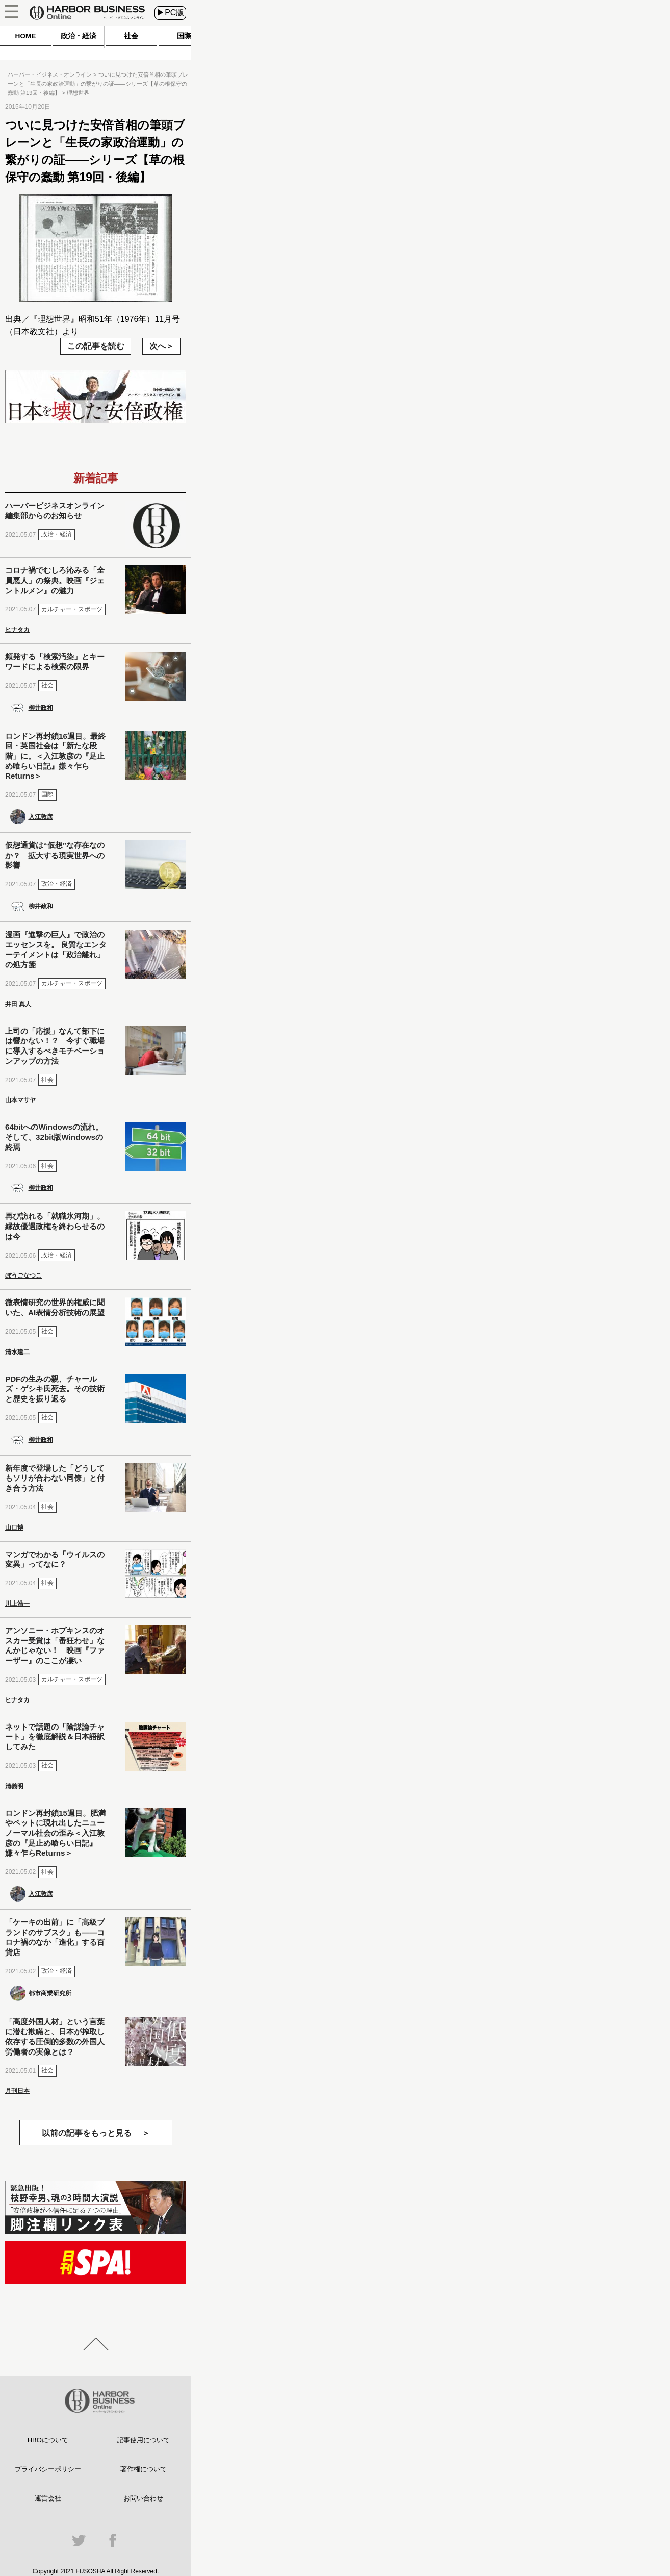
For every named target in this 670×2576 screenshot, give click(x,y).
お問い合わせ (143, 2498)
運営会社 (48, 2498)
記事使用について (143, 2440)
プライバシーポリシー (48, 2469)
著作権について (143, 2469)
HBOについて (48, 2440)
